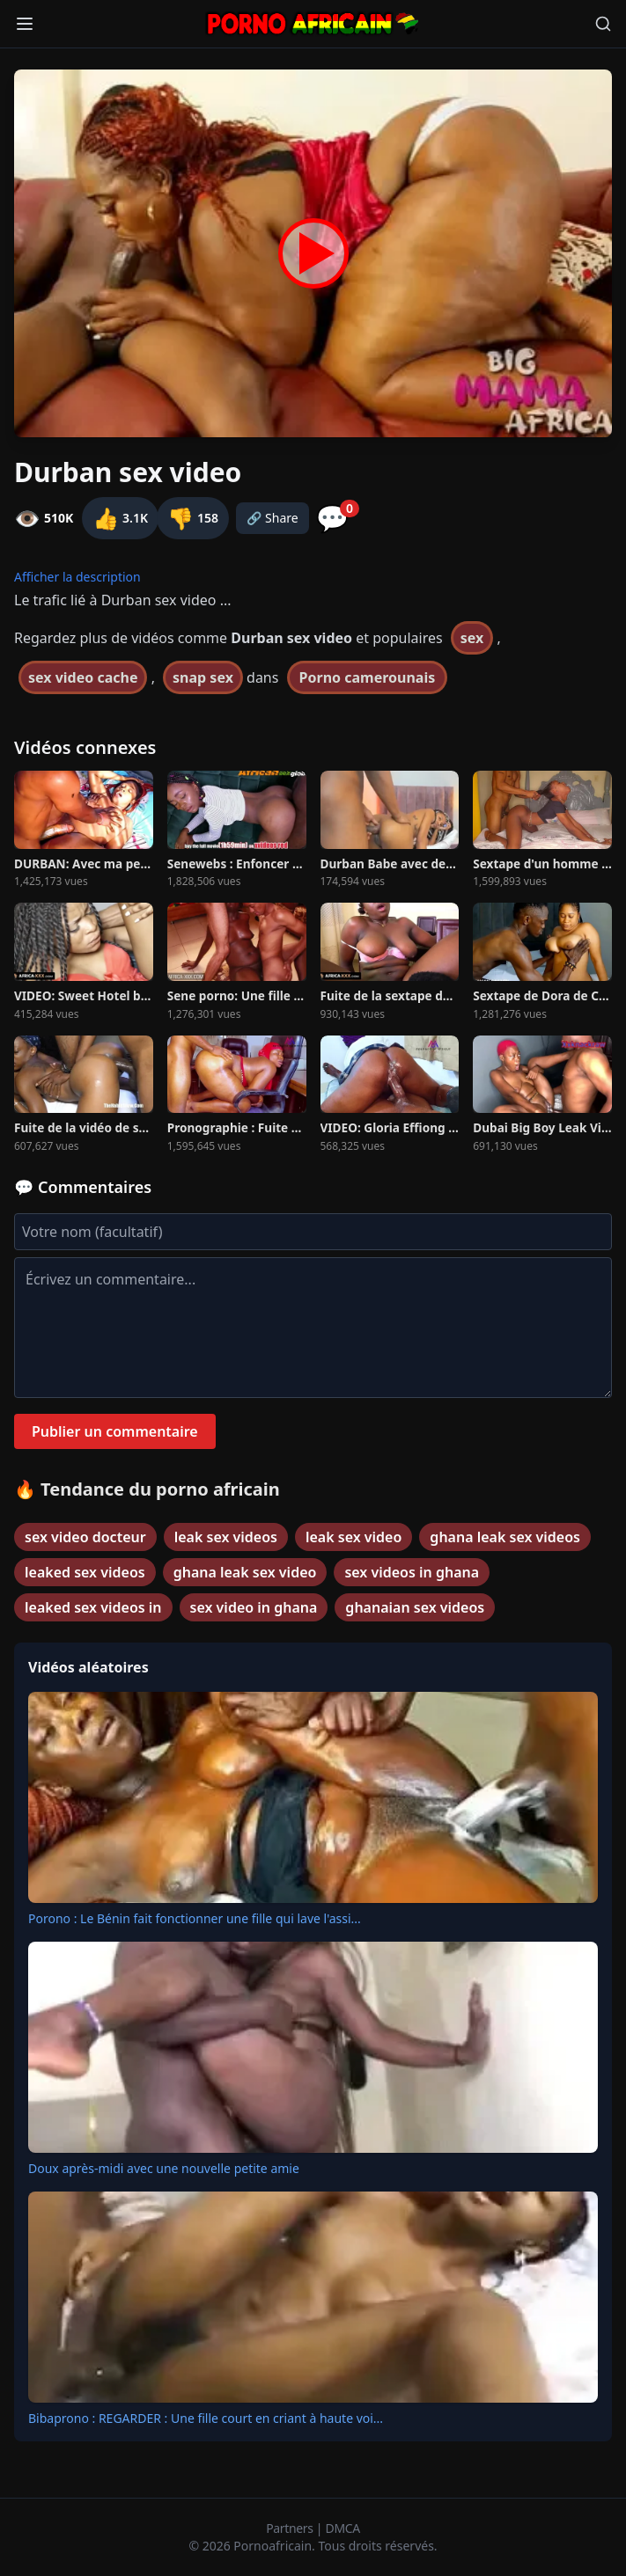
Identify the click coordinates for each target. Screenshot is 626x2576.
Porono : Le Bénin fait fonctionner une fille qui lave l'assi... (194, 1918)
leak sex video (353, 1537)
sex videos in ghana (411, 1572)
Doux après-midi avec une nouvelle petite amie (163, 2168)
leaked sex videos (85, 1572)
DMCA (343, 2528)
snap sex (203, 677)
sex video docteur (85, 1537)
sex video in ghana (254, 1607)
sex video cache (82, 677)
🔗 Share (272, 517)
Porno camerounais (367, 677)
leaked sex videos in (93, 1607)
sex (472, 638)
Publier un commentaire (115, 1431)
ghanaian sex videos (414, 1607)
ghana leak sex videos (505, 1537)
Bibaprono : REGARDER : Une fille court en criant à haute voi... (205, 2418)
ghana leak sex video (245, 1572)
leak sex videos (225, 1537)
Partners (291, 2528)
